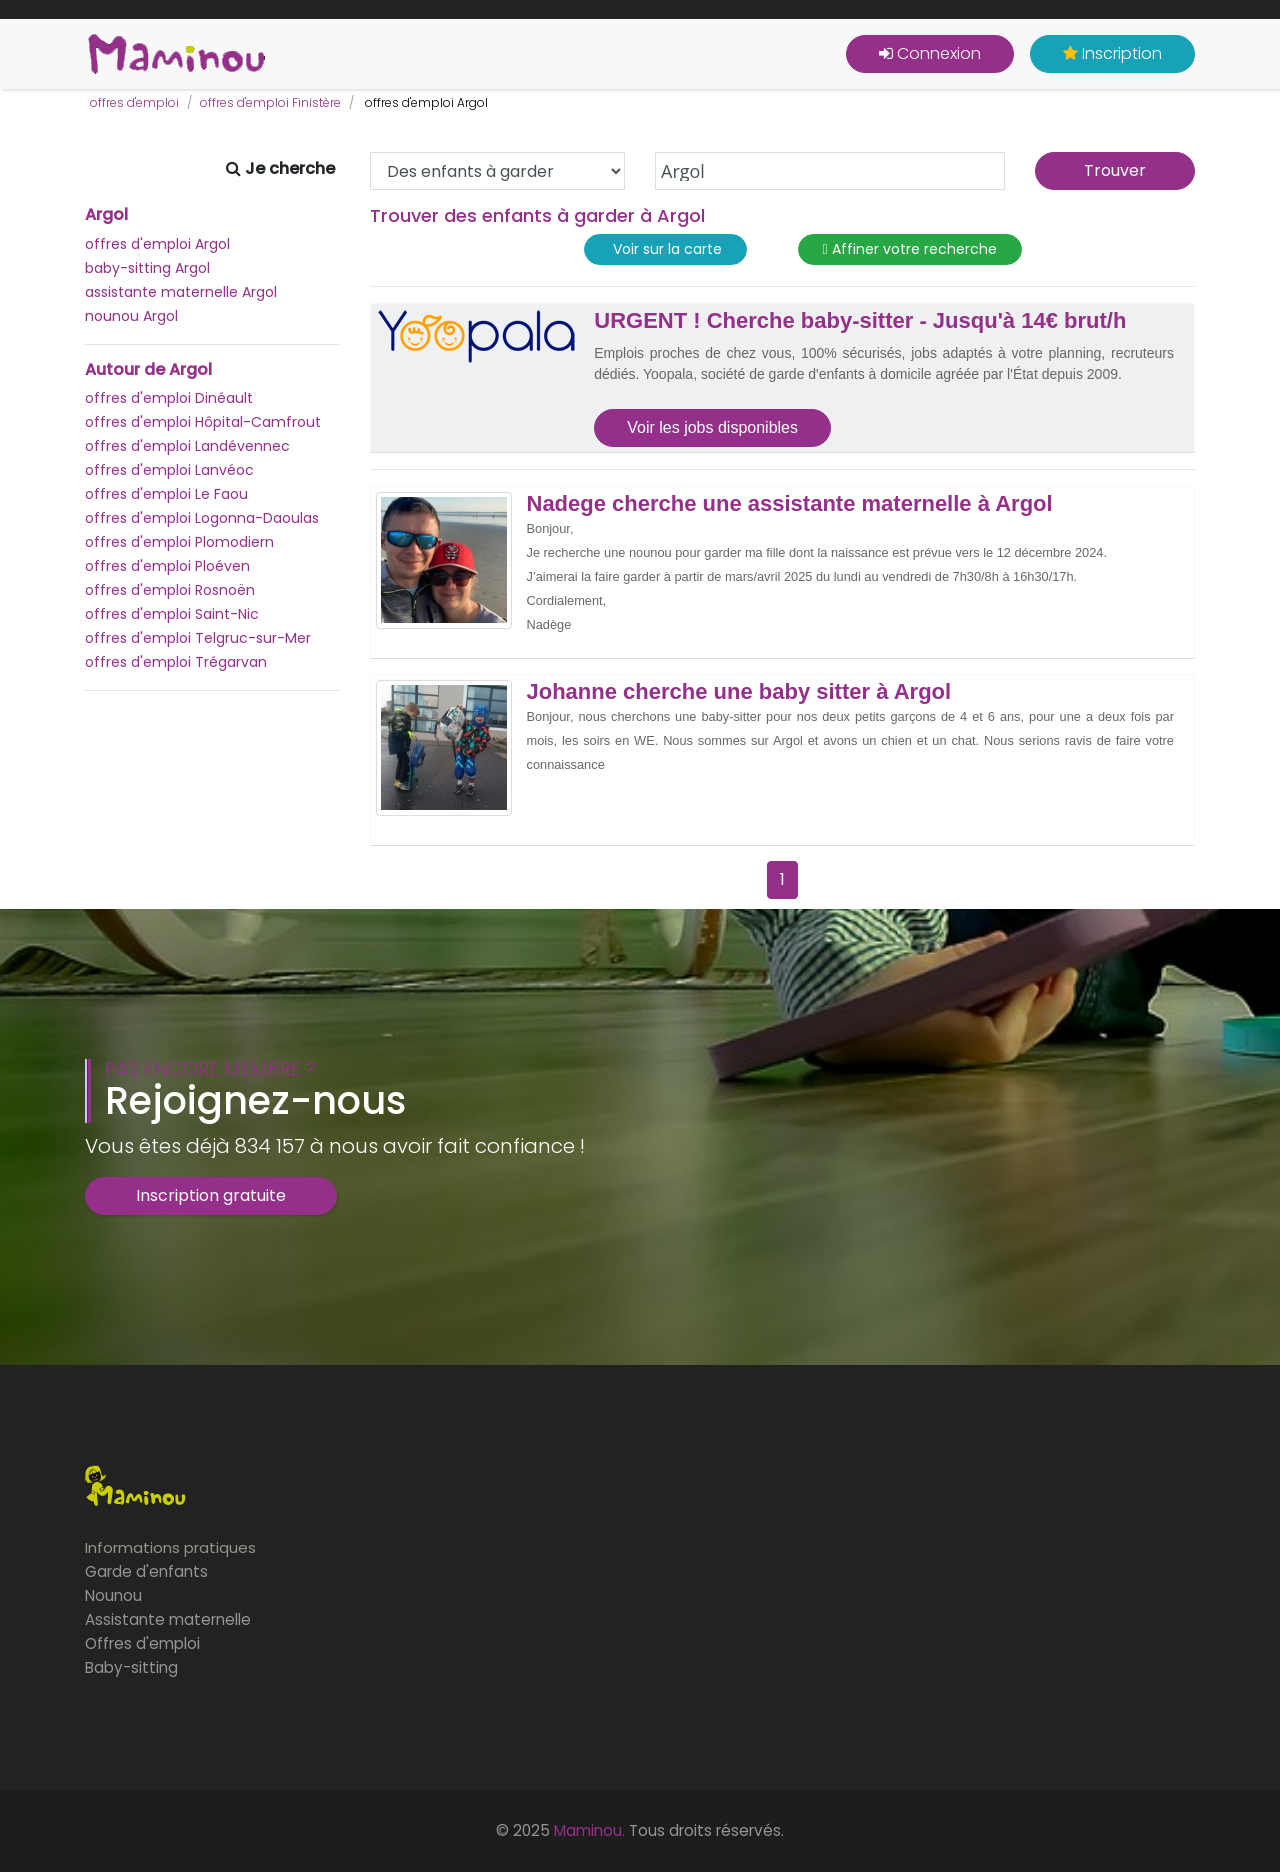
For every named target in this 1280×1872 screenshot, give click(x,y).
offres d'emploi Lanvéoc (169, 470)
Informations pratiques (170, 1547)
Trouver (1115, 170)
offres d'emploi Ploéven (167, 566)
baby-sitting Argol (147, 268)
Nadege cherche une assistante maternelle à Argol (790, 504)
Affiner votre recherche (910, 249)
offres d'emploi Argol (157, 244)
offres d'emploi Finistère (270, 102)
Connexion (930, 53)
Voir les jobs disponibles (712, 427)
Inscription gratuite (211, 1195)
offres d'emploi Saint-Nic (172, 614)
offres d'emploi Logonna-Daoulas (202, 518)
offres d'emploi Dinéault (169, 398)
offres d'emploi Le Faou (166, 494)
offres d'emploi (134, 102)
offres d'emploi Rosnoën (170, 590)
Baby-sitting (131, 1667)
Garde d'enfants (146, 1571)
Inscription (1112, 53)
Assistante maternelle (168, 1619)
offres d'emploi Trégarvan (176, 662)
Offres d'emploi (142, 1643)
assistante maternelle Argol (181, 292)
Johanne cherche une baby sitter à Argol (739, 692)
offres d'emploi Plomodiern (179, 542)
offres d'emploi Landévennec (187, 446)
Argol (106, 215)
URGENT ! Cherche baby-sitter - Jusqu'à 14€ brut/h (860, 321)
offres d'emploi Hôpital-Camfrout (203, 422)
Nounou (113, 1595)
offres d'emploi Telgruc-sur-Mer (198, 638)
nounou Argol (131, 316)
